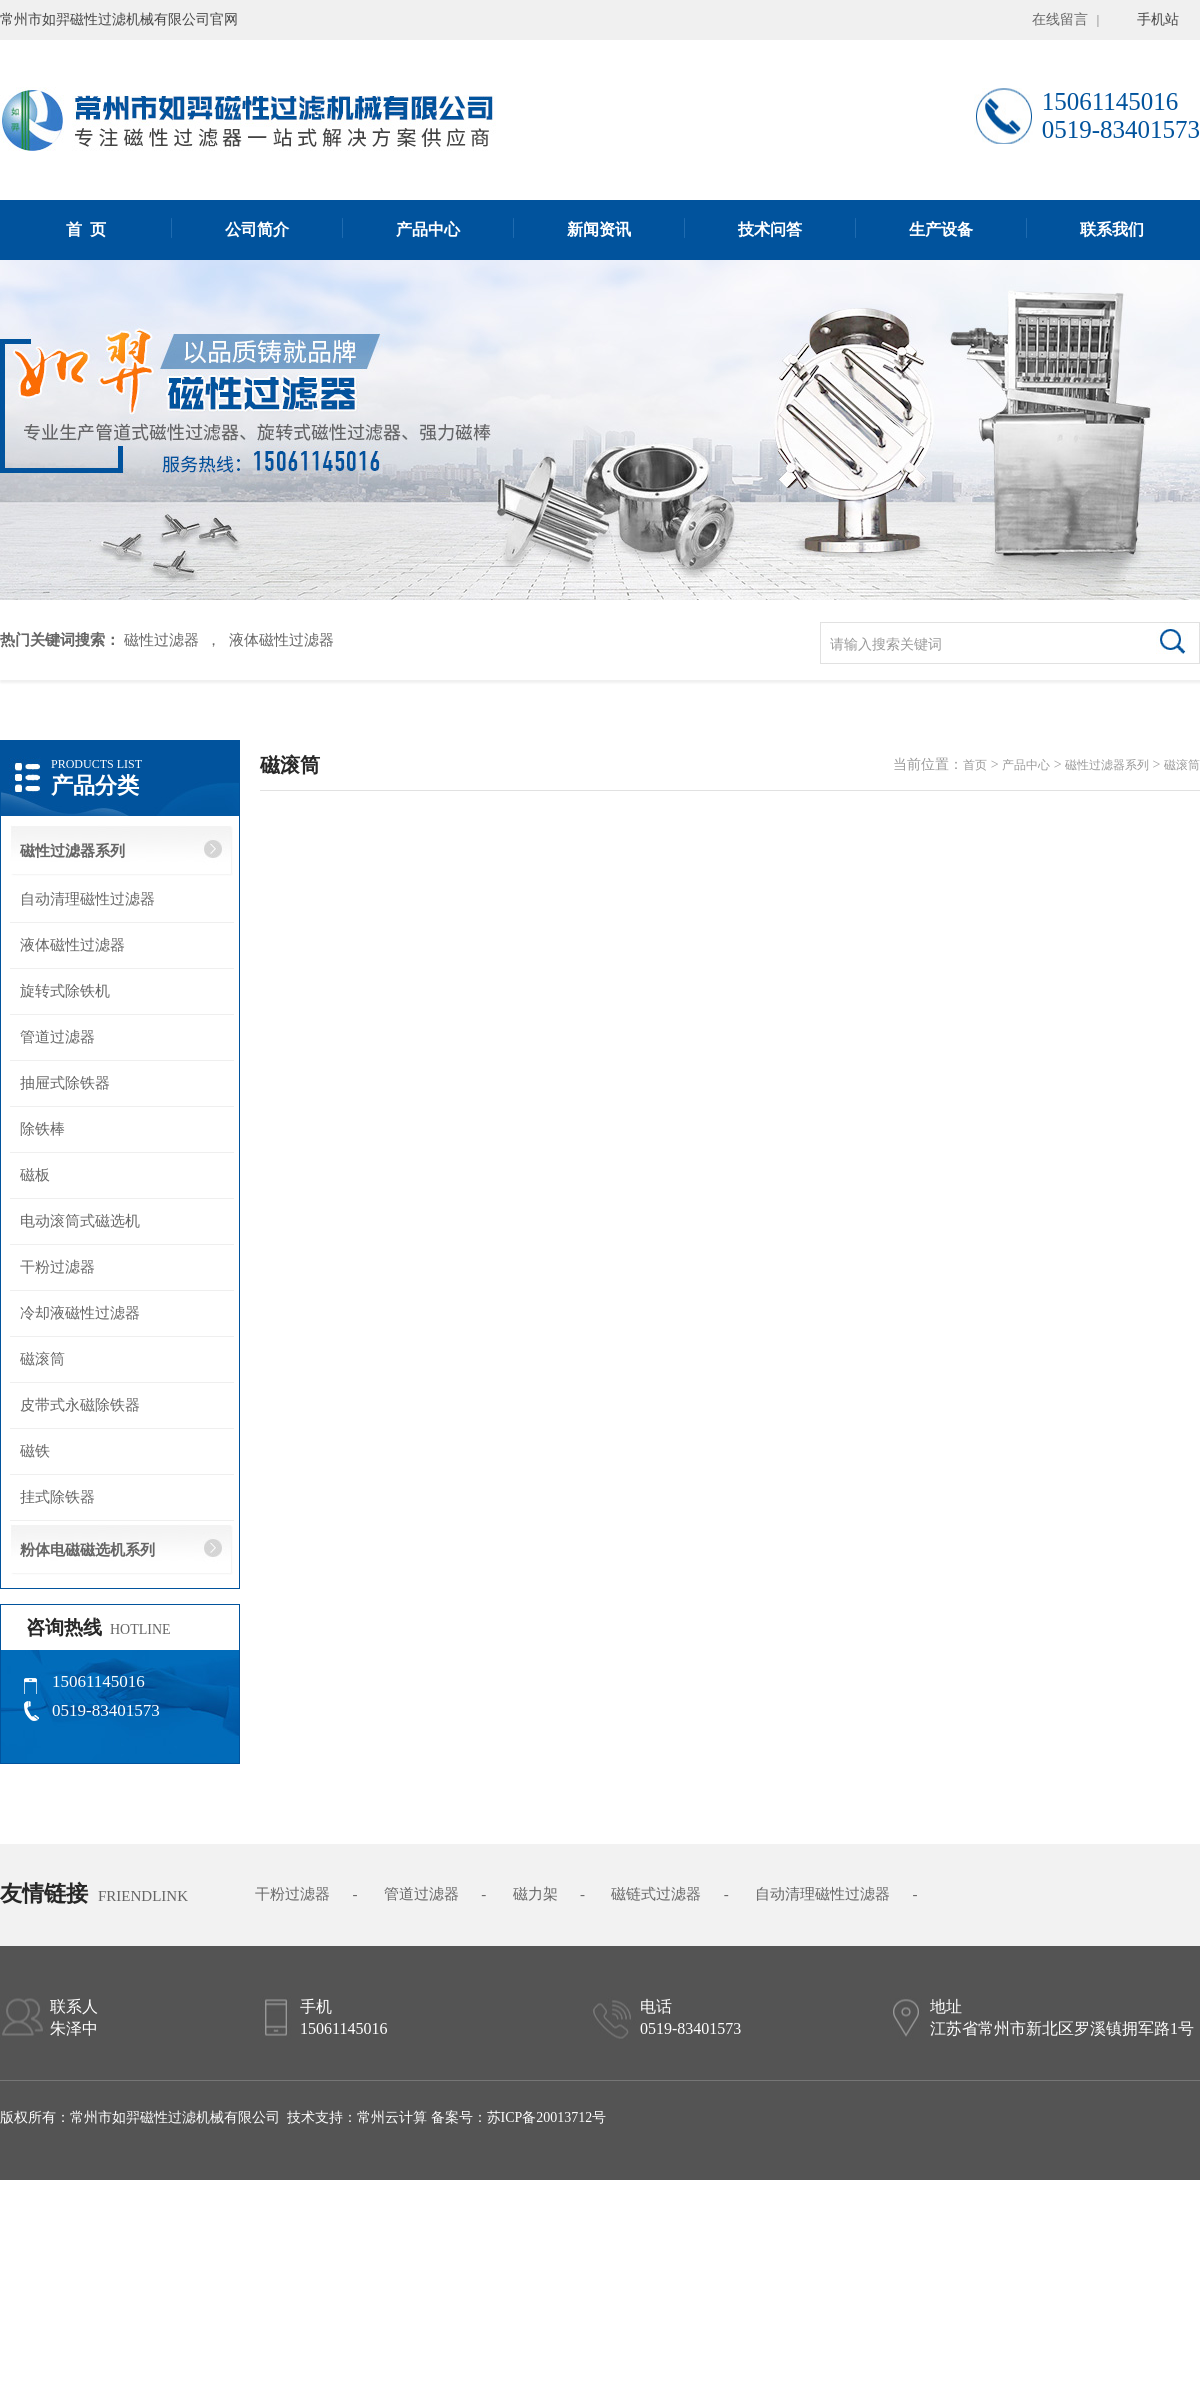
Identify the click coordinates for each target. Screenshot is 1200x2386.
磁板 (35, 1175)
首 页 (86, 229)
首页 (975, 765)
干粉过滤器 (57, 1267)
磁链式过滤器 (656, 1894)
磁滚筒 (42, 1359)
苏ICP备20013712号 (547, 2117)
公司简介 (257, 229)
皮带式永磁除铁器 (80, 1405)
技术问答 (770, 229)
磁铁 (35, 1451)
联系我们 (1112, 229)
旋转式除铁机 (65, 991)
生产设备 (941, 229)
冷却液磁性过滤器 (80, 1313)
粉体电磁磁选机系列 (87, 1550)
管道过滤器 (57, 1037)
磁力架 (535, 1894)
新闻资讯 (599, 229)
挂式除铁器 (57, 1497)
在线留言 (1060, 19)
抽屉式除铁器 (65, 1083)
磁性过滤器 (159, 640)
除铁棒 (42, 1129)
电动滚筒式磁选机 (80, 1221)
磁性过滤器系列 (72, 851)
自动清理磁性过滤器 (87, 899)
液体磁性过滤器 (281, 640)
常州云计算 (392, 2117)
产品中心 (428, 229)
